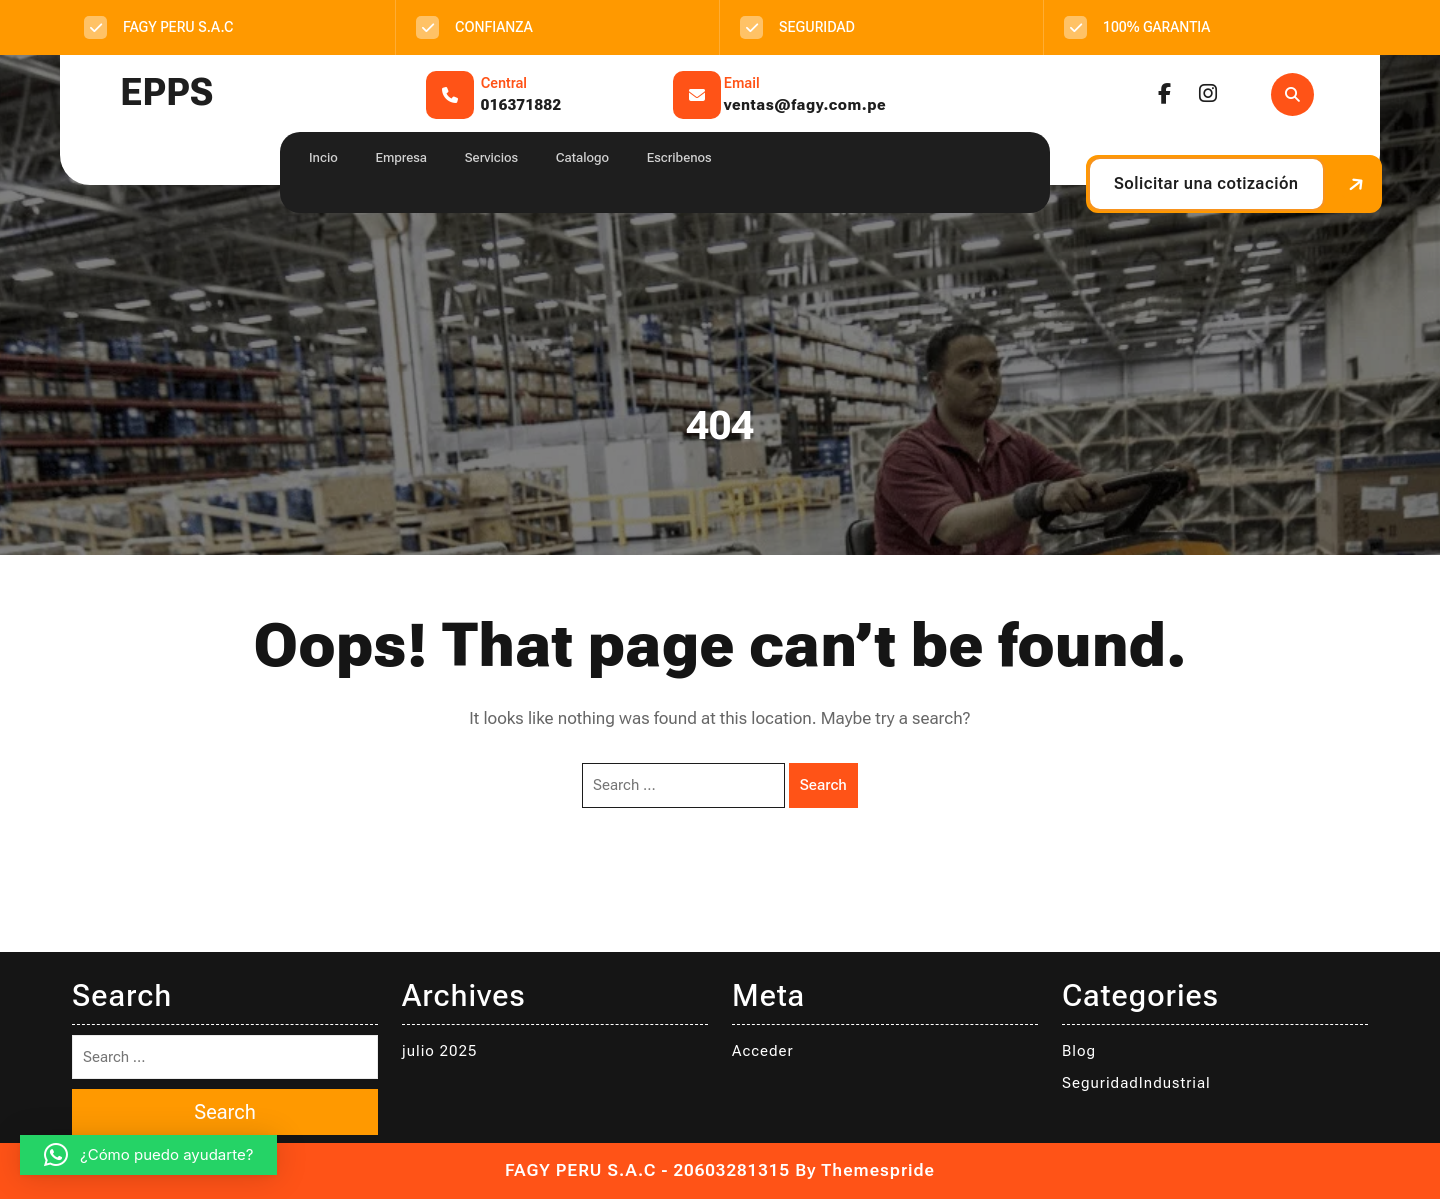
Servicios (491, 157)
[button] (148, 1155)
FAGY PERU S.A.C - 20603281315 (647, 1170)
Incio (323, 157)
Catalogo (582, 157)
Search (823, 785)
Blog (1079, 1051)
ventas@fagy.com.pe (805, 105)
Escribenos (679, 157)
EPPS (166, 92)
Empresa (401, 157)
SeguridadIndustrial (1136, 1083)
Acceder (763, 1051)
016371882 (521, 105)
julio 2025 (439, 1051)
